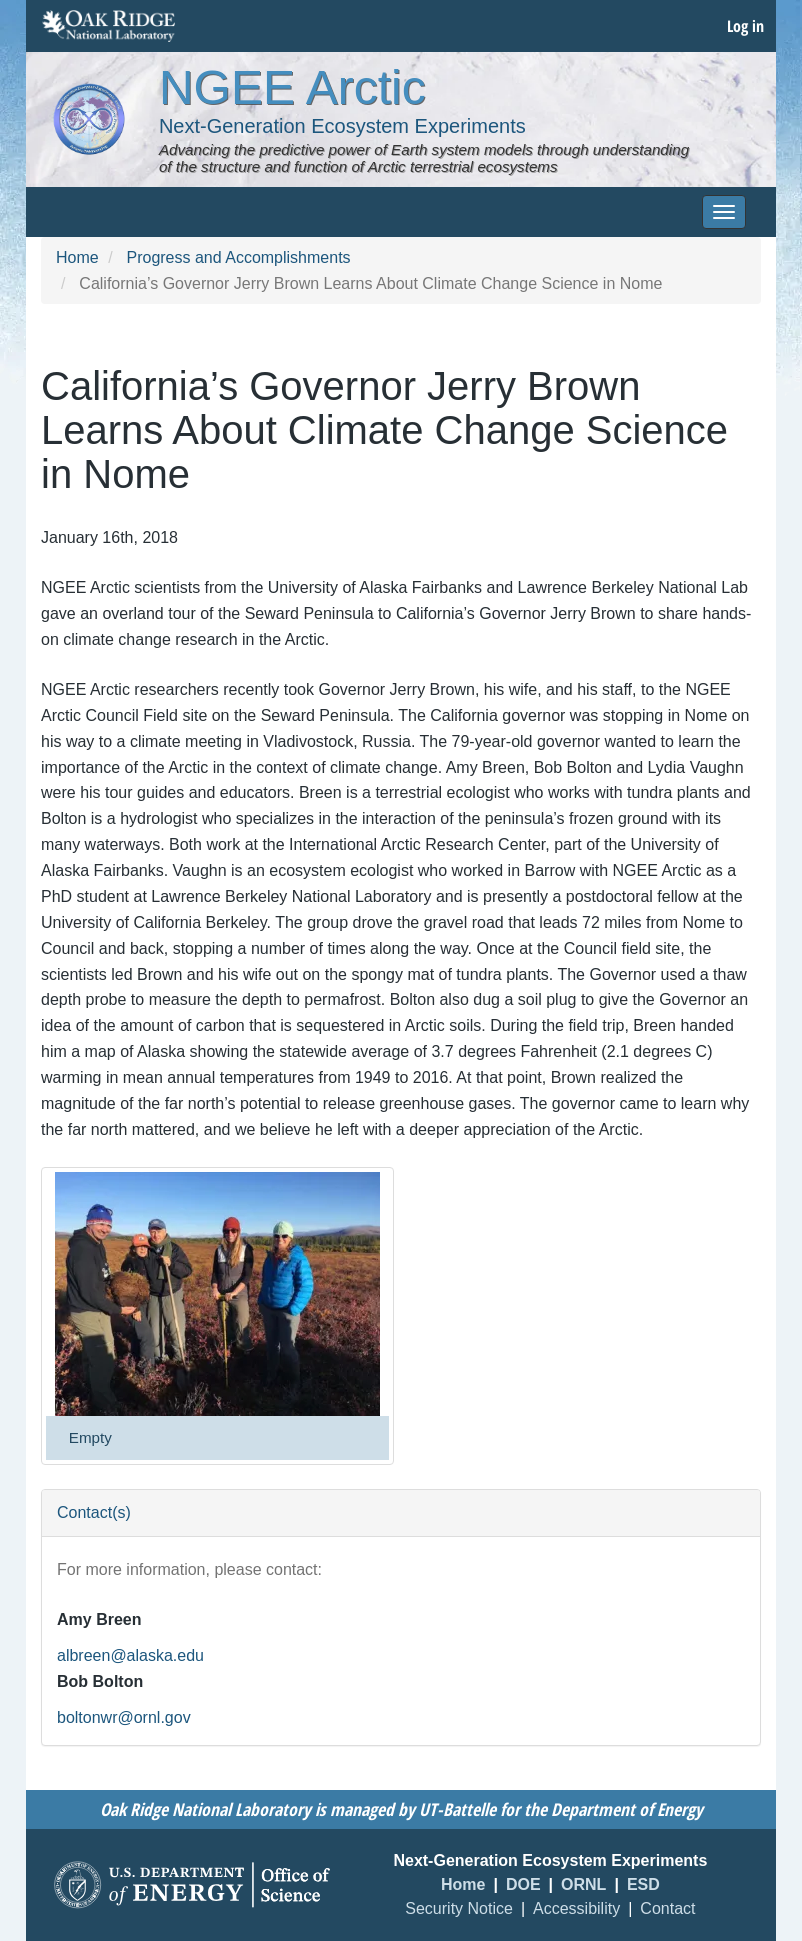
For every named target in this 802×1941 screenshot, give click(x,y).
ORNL (583, 1884)
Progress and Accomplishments (238, 257)
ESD (643, 1884)
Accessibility (576, 1908)
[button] (217, 1294)
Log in (745, 26)
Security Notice (459, 1908)
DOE (523, 1884)
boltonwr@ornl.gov (124, 1717)
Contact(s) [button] (94, 1512)
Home (77, 257)
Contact (667, 1908)
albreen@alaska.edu (130, 1655)
